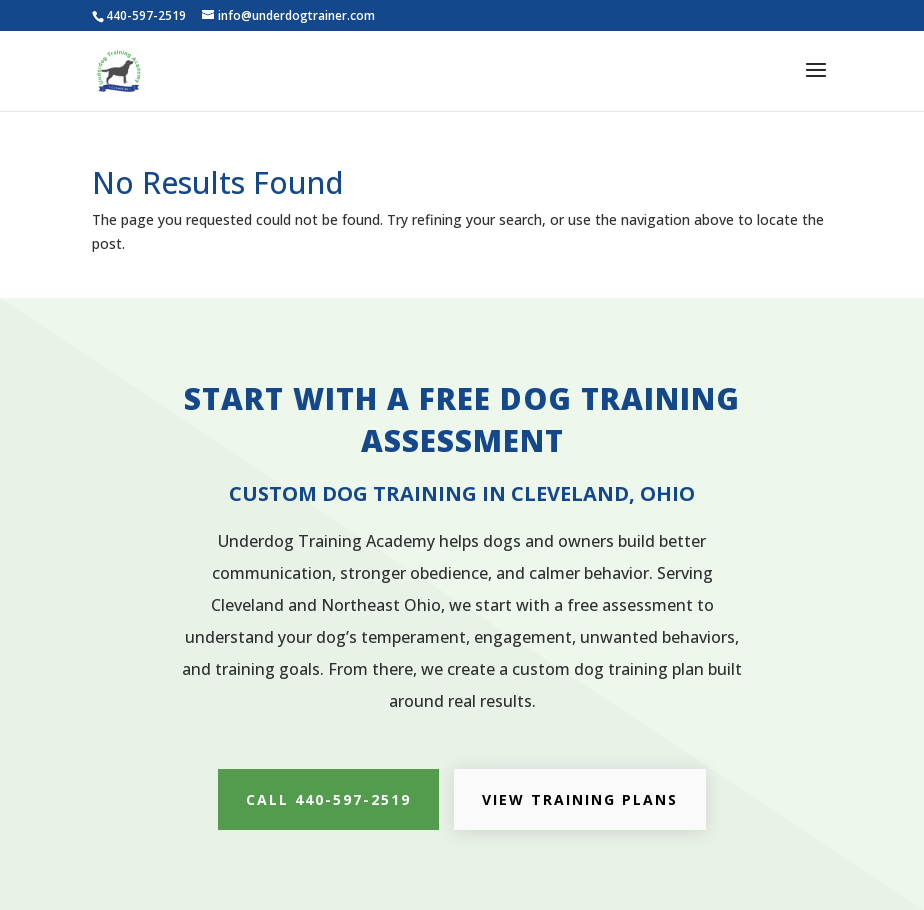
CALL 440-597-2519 (328, 799)
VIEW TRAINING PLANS (580, 799)
